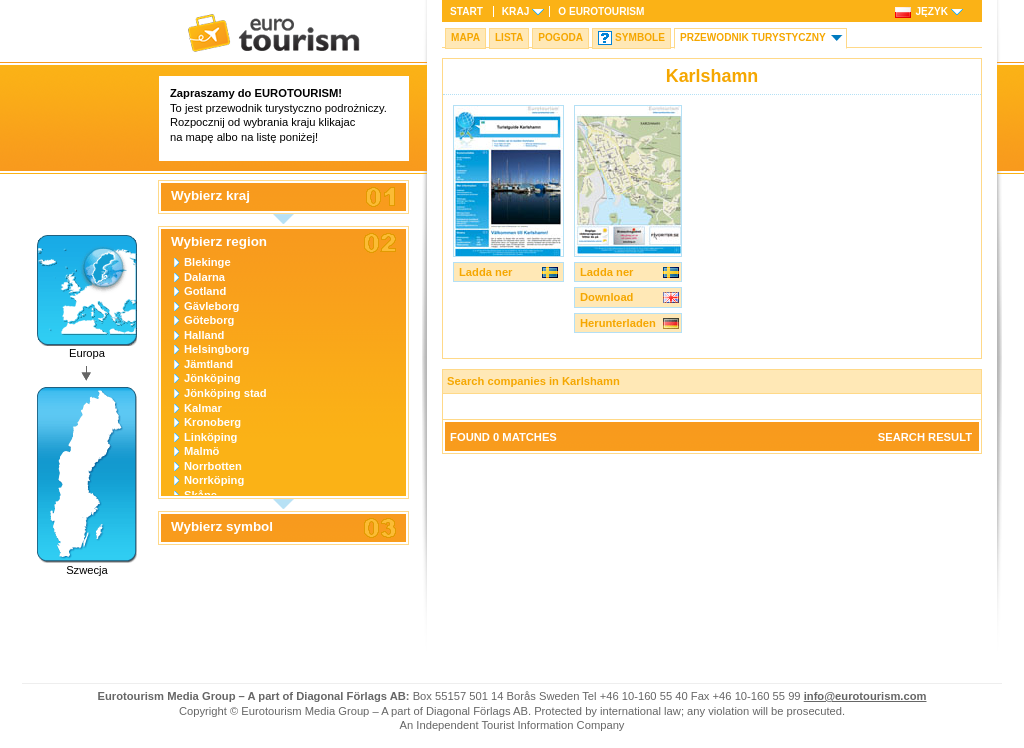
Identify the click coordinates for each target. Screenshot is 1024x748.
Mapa (465, 37)
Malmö (201, 451)
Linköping (210, 437)
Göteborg (209, 320)
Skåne (200, 495)
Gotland (205, 291)
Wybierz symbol (222, 527)
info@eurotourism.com (865, 696)
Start (466, 11)
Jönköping (212, 378)
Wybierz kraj (210, 196)
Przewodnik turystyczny (753, 37)
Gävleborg (211, 306)
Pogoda (560, 37)
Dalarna (204, 277)
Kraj (515, 11)
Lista (509, 37)
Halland (204, 335)
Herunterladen (618, 323)
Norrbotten (213, 466)
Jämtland (208, 364)
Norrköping (214, 480)
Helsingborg (216, 349)
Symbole (640, 37)
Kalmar (203, 408)
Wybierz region (219, 242)
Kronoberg (212, 422)
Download (606, 297)
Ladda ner (485, 272)
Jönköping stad (225, 393)
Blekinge (207, 262)
